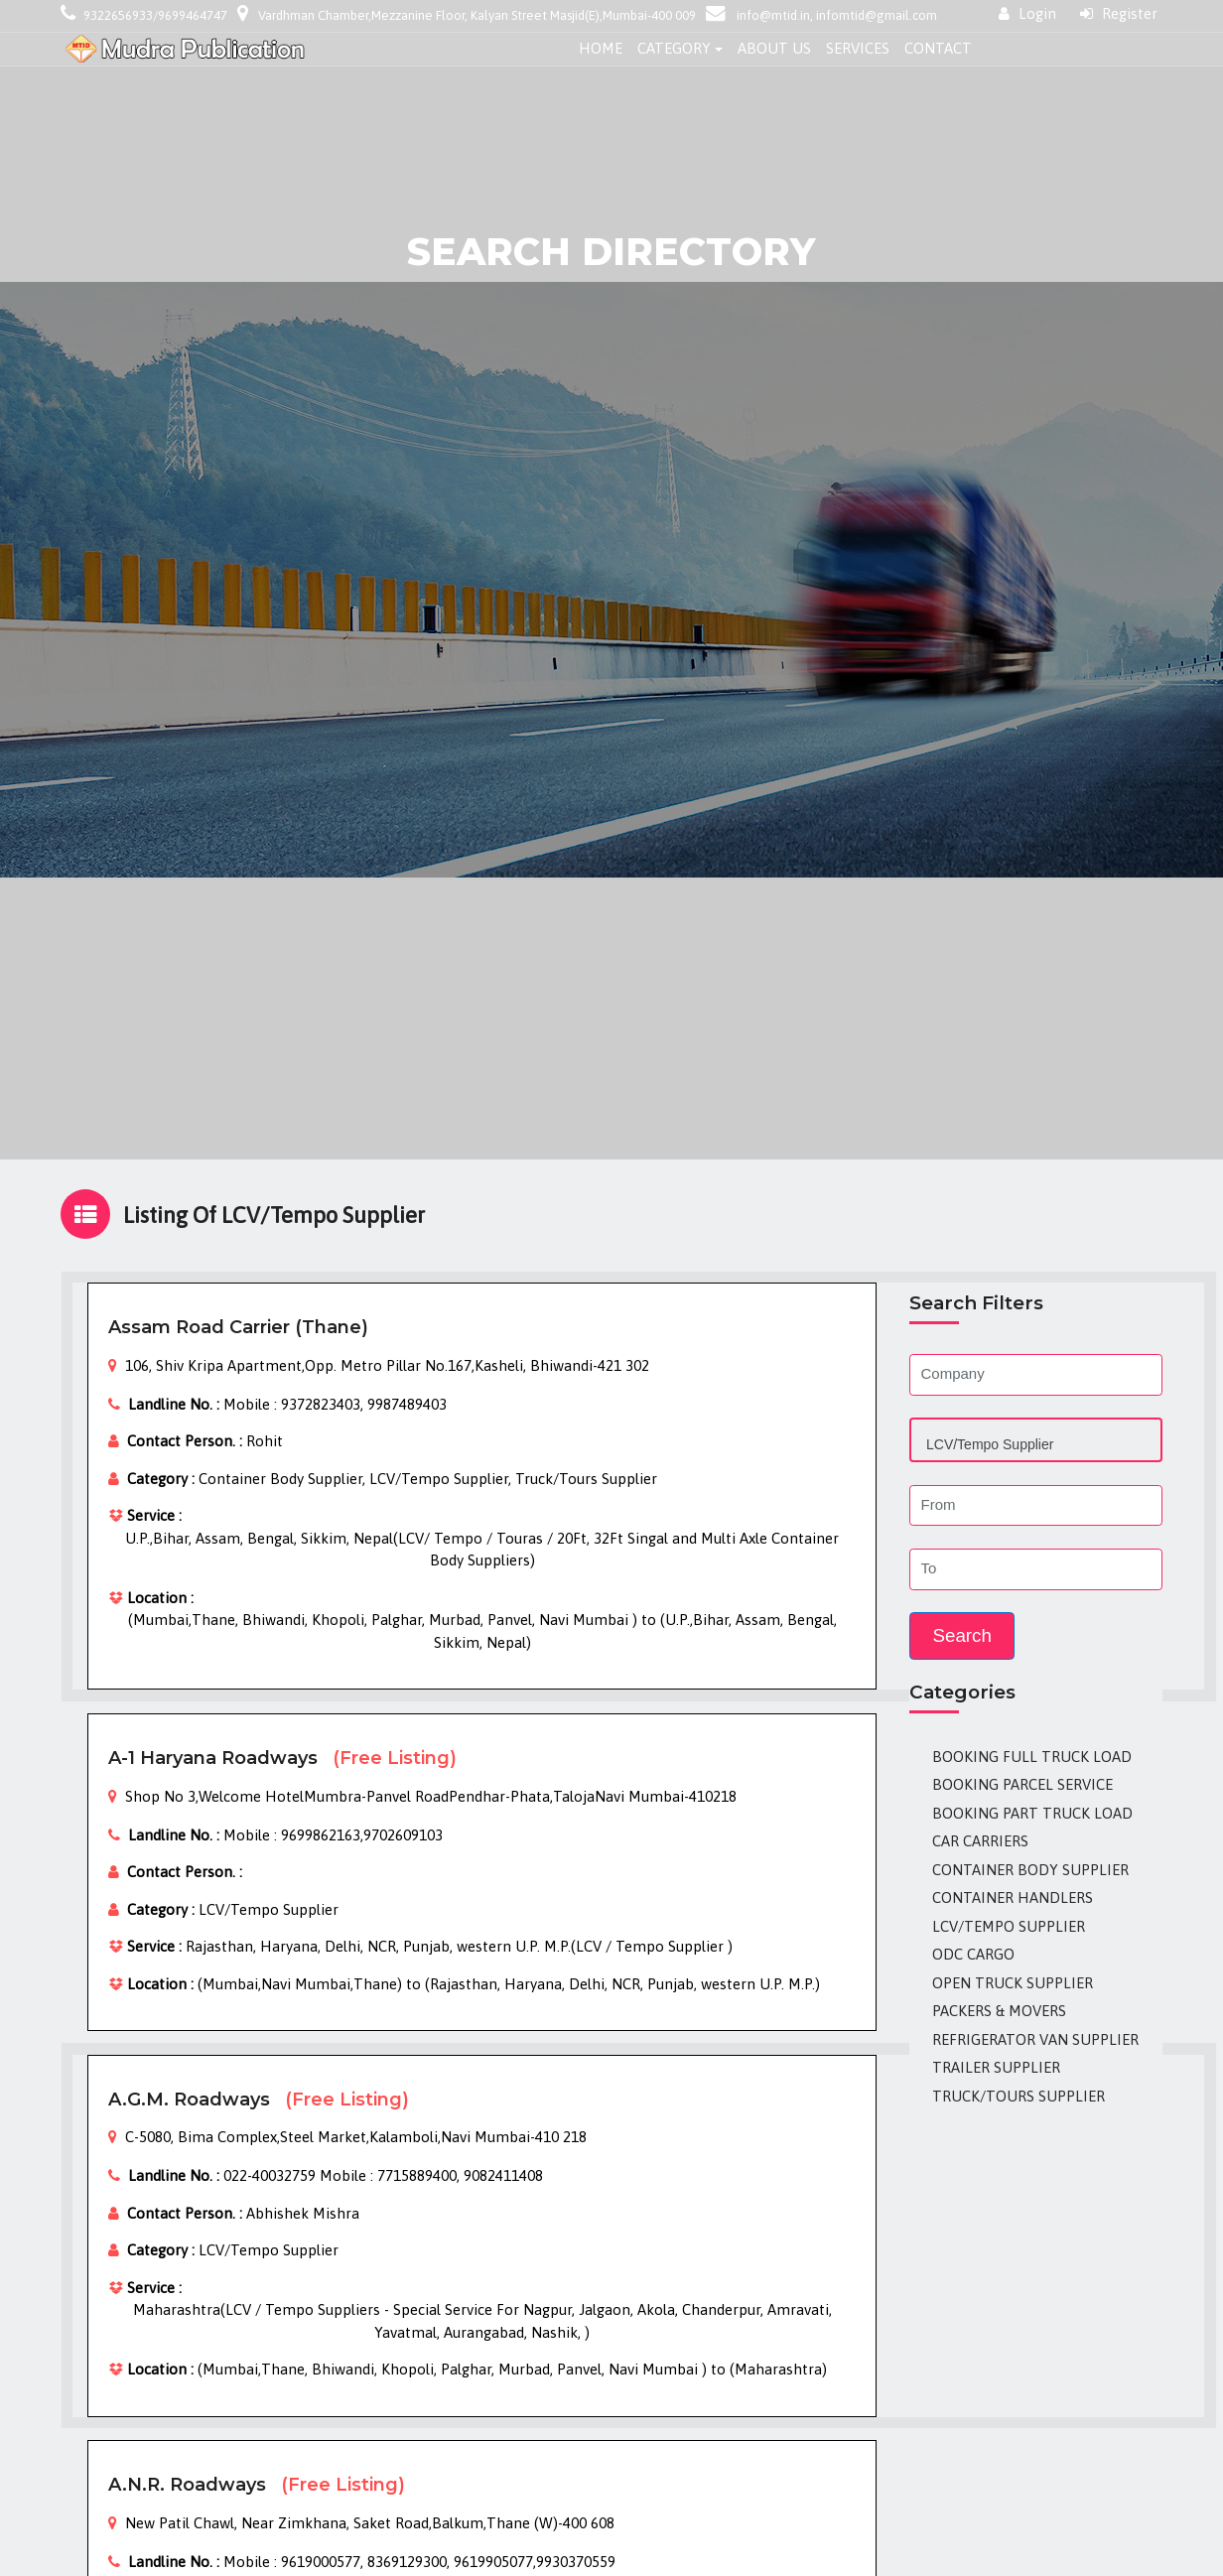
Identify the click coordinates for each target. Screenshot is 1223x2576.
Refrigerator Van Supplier (1035, 2039)
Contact (938, 48)
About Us (774, 48)
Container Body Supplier (1030, 1869)
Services (857, 48)
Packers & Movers (999, 2010)
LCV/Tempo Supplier (1008, 1926)
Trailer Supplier (996, 2067)
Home (600, 48)
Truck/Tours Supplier (1018, 2096)
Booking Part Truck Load (1032, 1813)
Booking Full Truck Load (1032, 1756)
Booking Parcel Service (1022, 1784)
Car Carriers (980, 1840)
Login (1027, 13)
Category (674, 48)
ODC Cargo (973, 1954)
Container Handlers (1012, 1897)
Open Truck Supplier (1012, 1982)
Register (1118, 13)
